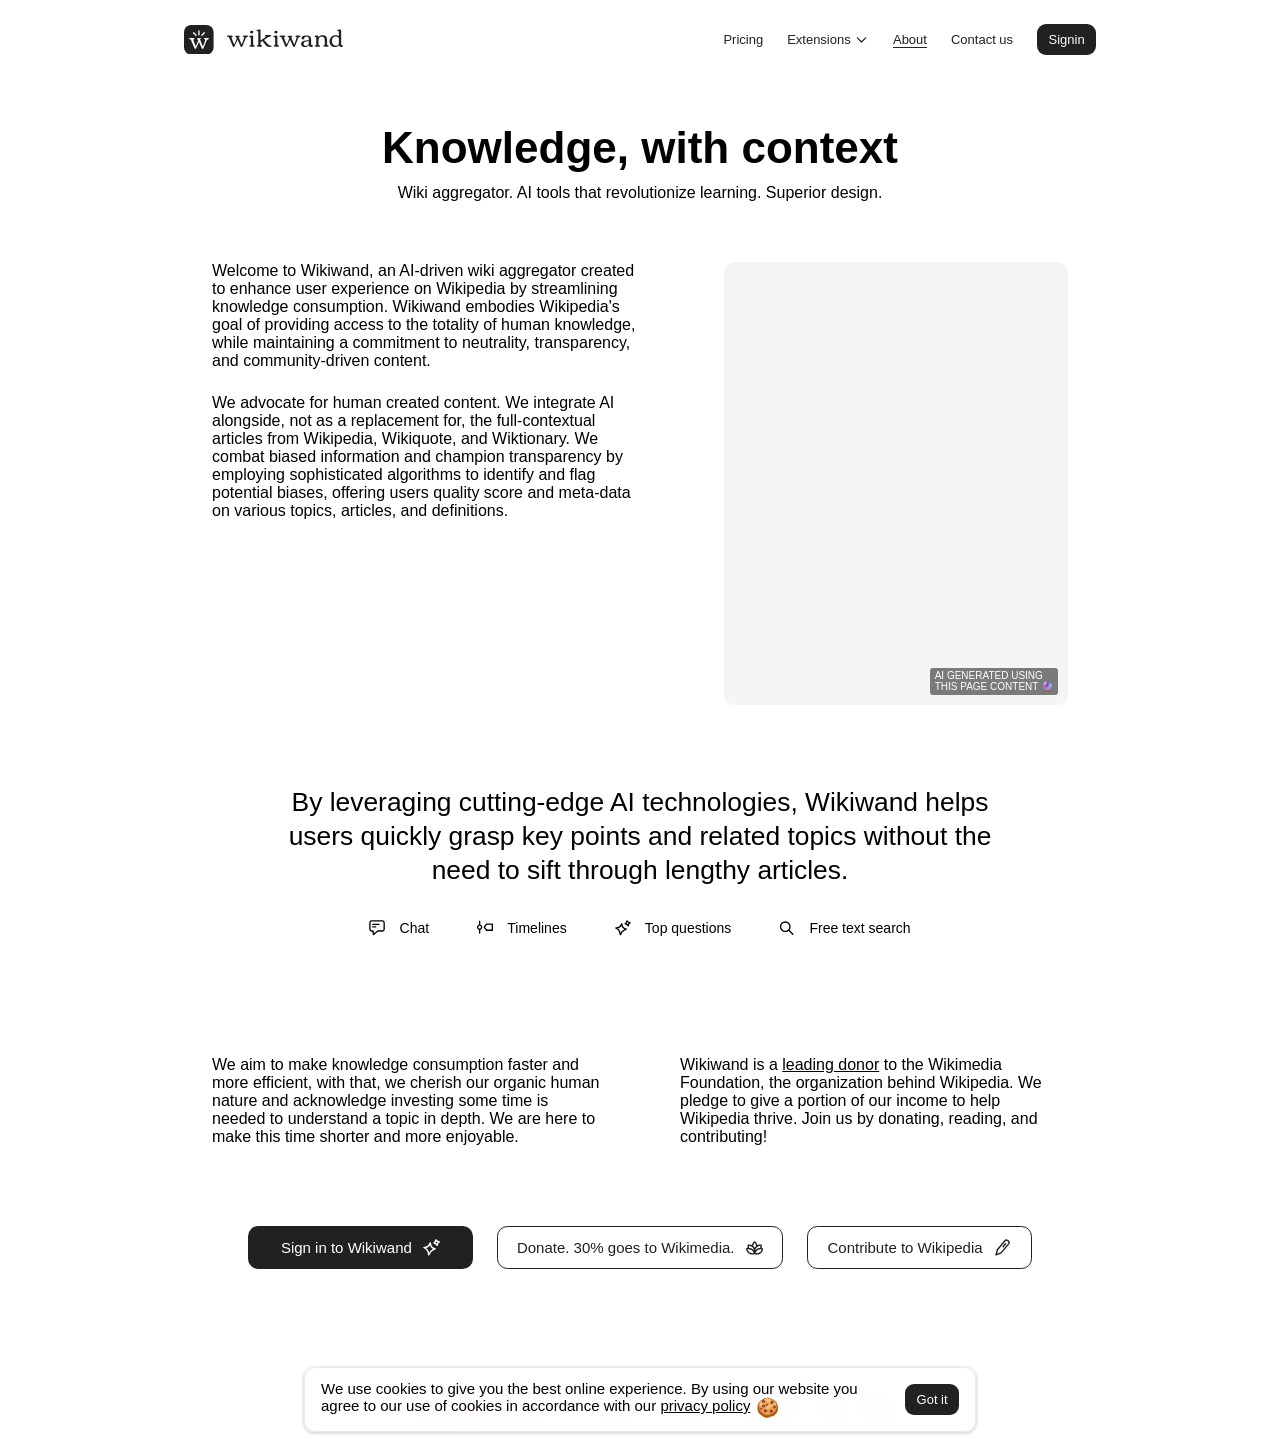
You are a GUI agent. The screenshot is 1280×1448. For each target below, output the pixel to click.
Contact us (982, 39)
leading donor (830, 1064)
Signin (1066, 39)
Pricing (743, 39)
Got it (932, 1399)
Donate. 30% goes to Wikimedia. (640, 1247)
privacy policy (705, 1405)
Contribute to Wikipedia (920, 1247)
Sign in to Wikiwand (360, 1247)
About (910, 39)
